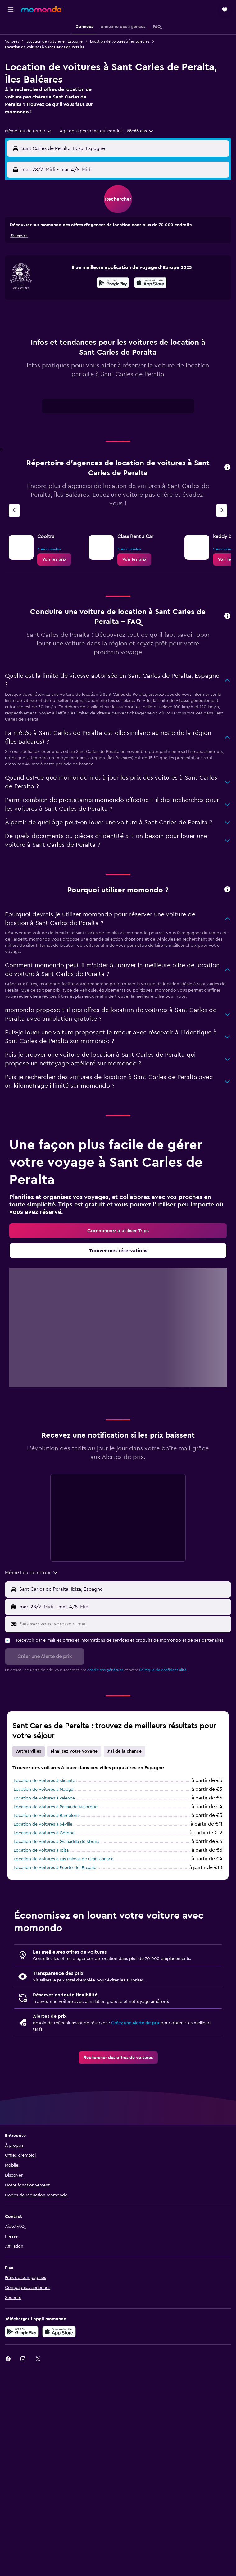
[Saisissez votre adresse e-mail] (124, 1624)
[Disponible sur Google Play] (113, 284)
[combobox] (28, 131)
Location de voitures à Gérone (44, 1833)
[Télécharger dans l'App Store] (150, 284)
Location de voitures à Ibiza (41, 1850)
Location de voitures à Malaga (43, 1789)
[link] (54, 559)
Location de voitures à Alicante (44, 1781)
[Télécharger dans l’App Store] (59, 2331)
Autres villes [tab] (28, 1751)
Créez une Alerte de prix (135, 2023)
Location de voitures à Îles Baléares (119, 41)
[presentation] (150, 283)
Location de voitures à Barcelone (47, 1815)
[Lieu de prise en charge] (124, 1589)
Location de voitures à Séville (43, 1824)
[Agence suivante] (221, 510)
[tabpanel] (118, 408)
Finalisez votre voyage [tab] (74, 1751)
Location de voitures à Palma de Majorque (56, 1807)
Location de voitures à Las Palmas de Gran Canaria (63, 1859)
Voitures (12, 41)
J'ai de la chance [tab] (124, 1751)
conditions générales (105, 1670)
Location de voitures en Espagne (54, 41)
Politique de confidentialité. (163, 1670)
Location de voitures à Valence (44, 1798)
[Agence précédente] (14, 510)
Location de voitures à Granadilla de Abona (56, 1842)
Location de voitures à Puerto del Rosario (55, 1868)
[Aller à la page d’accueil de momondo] (41, 9)
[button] (10, 9)
